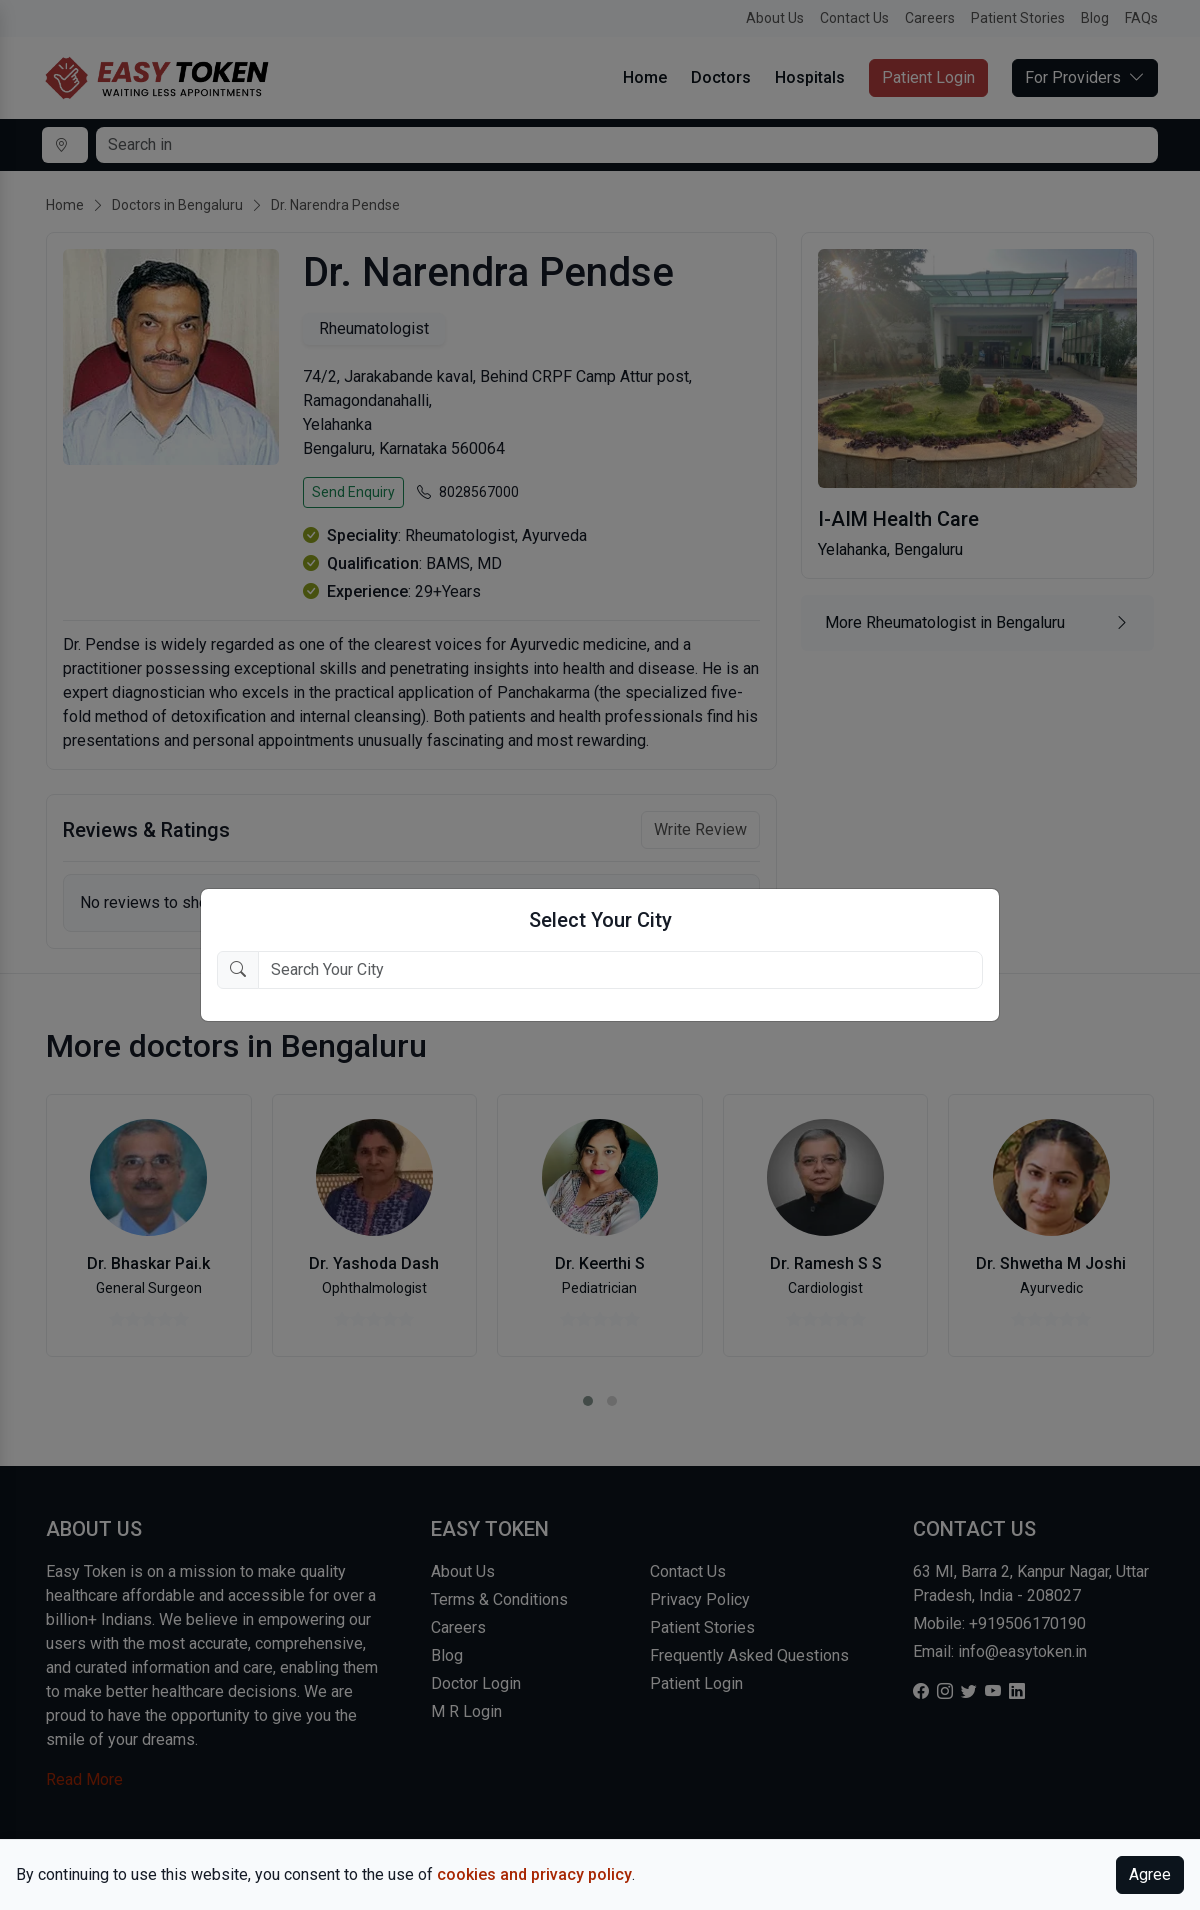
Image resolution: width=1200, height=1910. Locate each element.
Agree (1150, 1874)
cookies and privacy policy (534, 1874)
